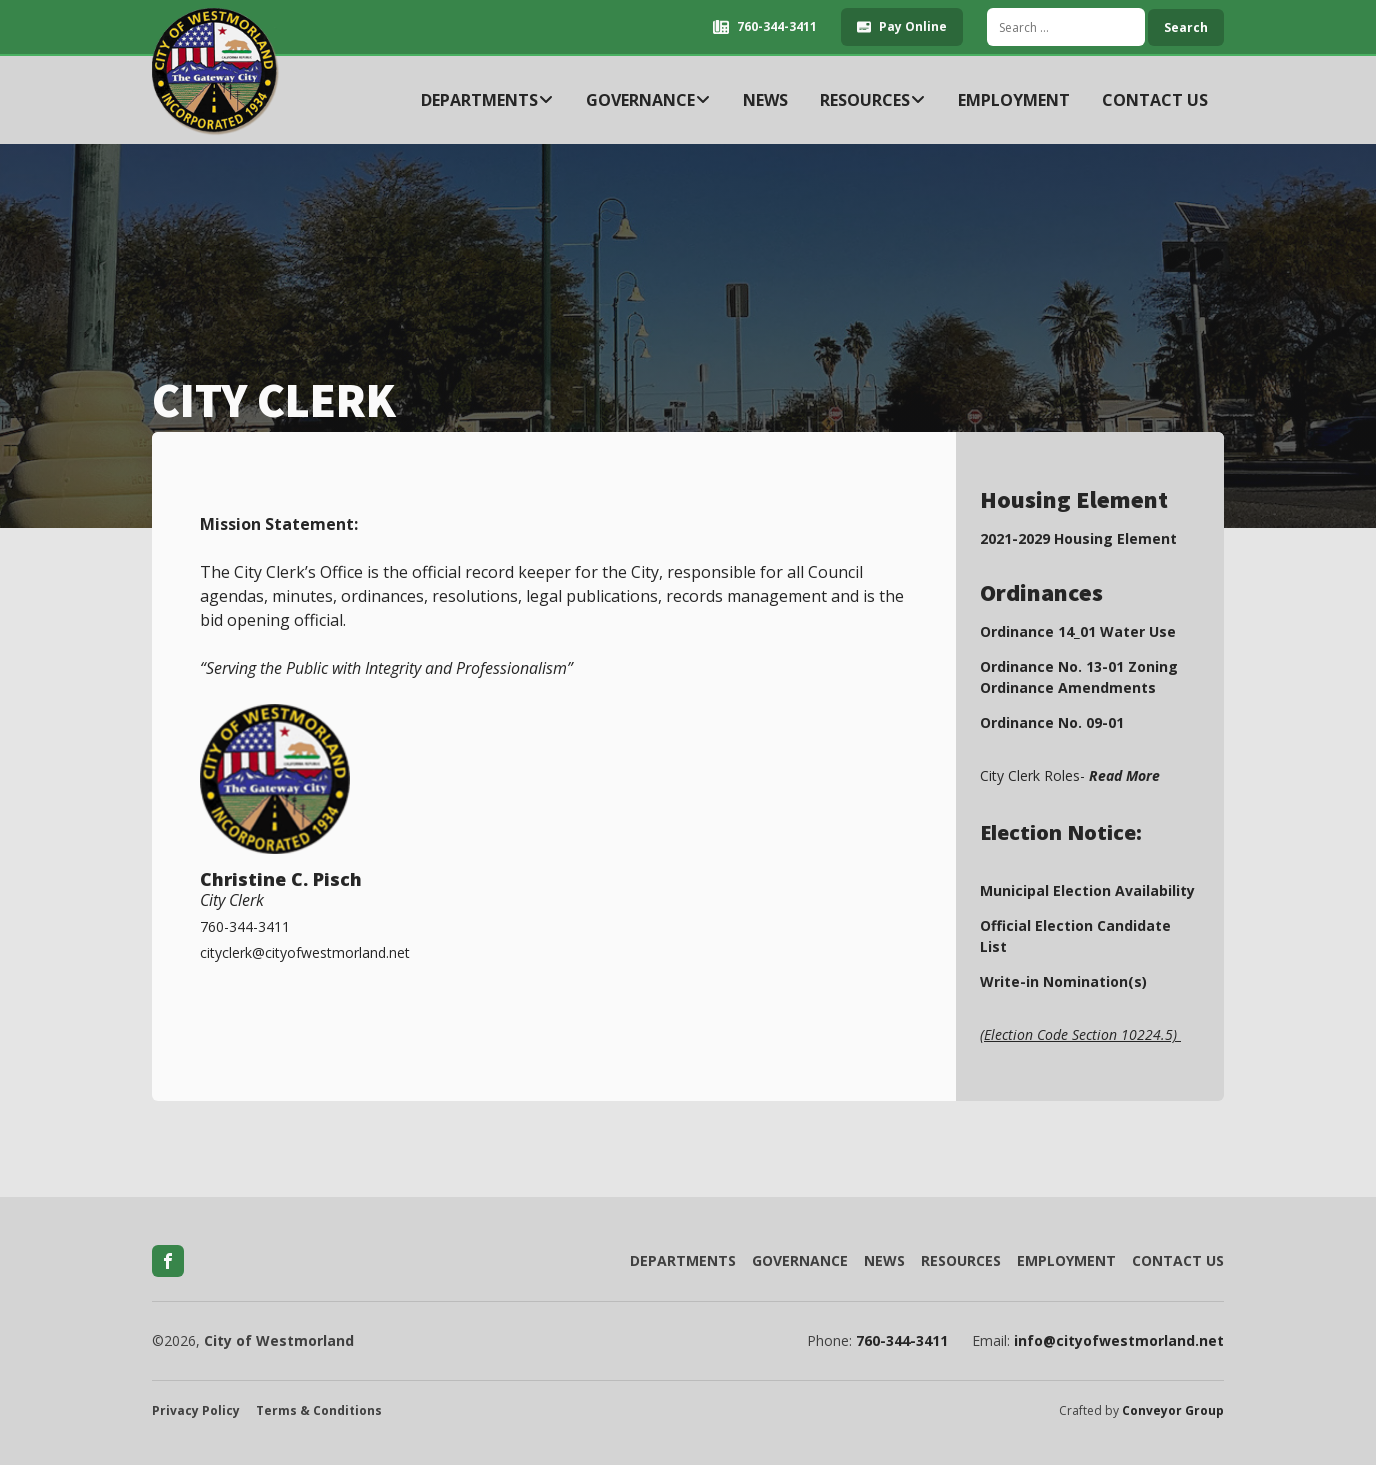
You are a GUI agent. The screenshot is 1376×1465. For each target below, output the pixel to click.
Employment (1014, 100)
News (765, 100)
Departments (487, 100)
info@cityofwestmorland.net (1119, 1341)
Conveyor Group (1173, 1411)
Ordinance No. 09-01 (1052, 722)
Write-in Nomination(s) (1063, 981)
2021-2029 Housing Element (1078, 538)
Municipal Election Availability (1087, 890)
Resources (873, 100)
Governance (648, 100)
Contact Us (1155, 100)
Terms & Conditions (319, 1411)
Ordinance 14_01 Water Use (1078, 631)
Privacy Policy (196, 1411)
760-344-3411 (902, 1341)
